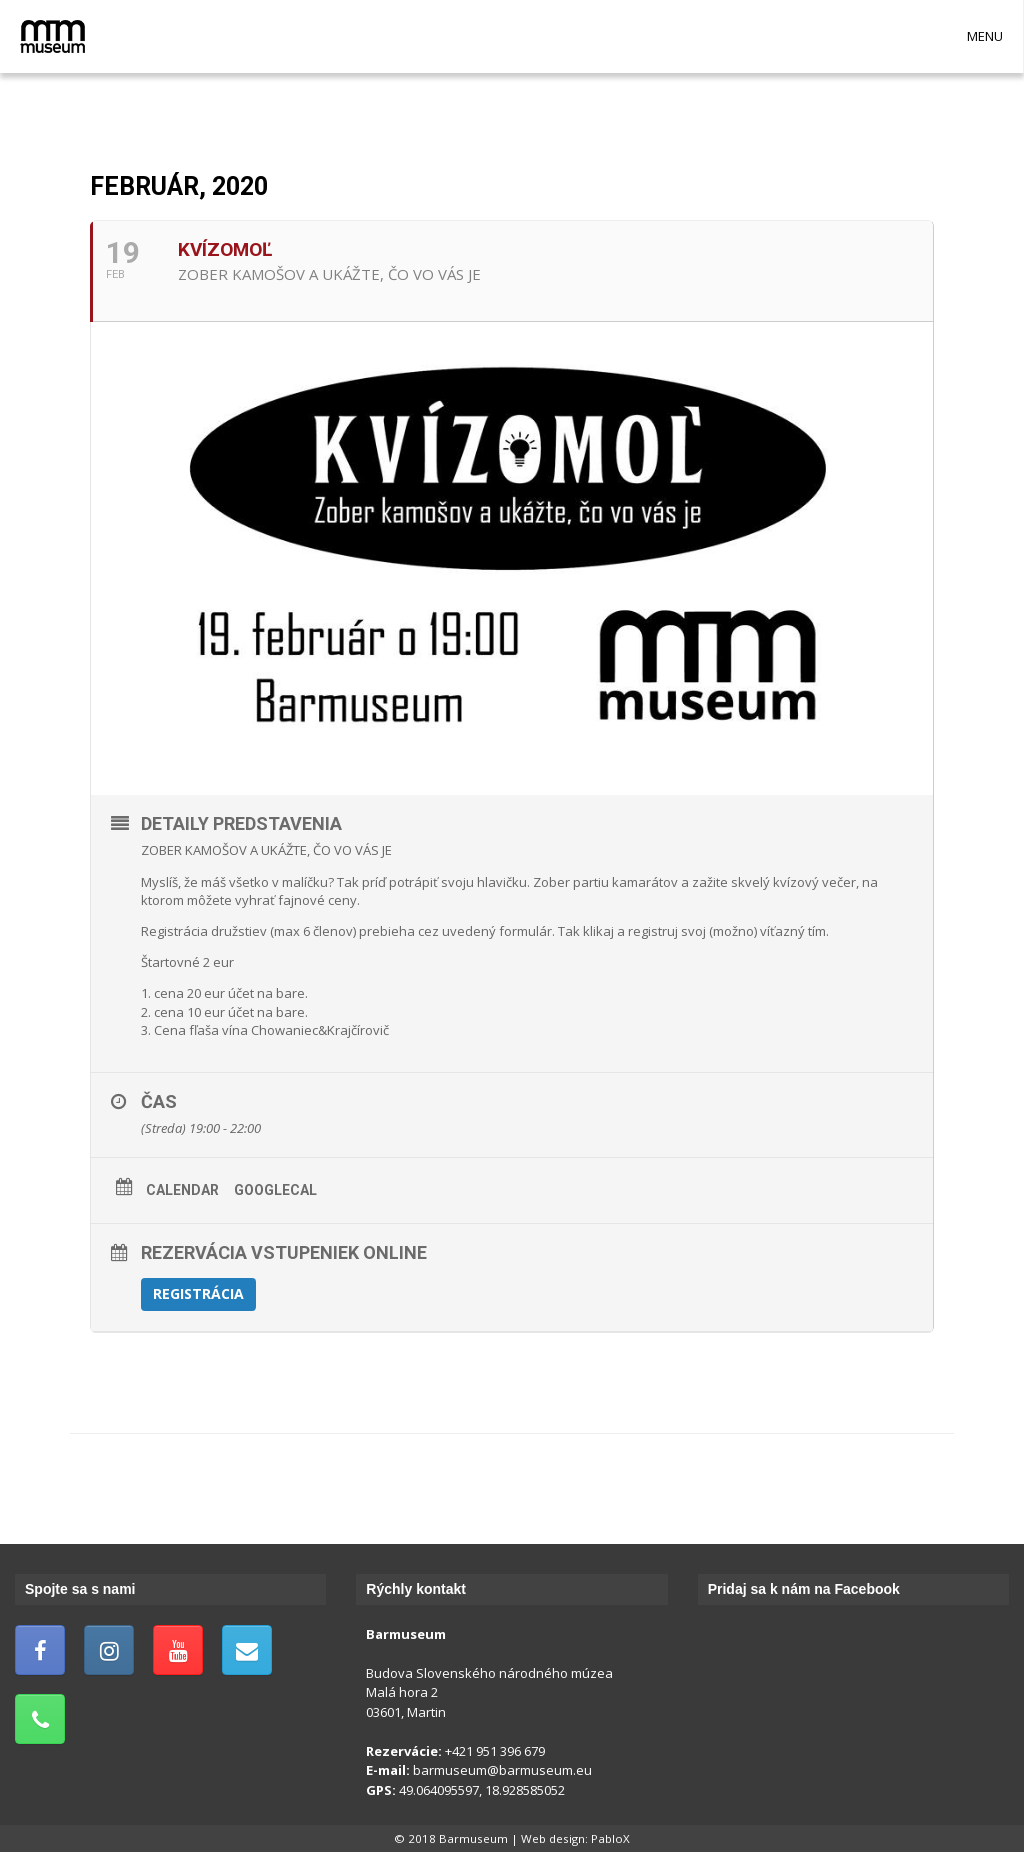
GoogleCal (275, 1190)
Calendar (182, 1190)
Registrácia (198, 1293)
